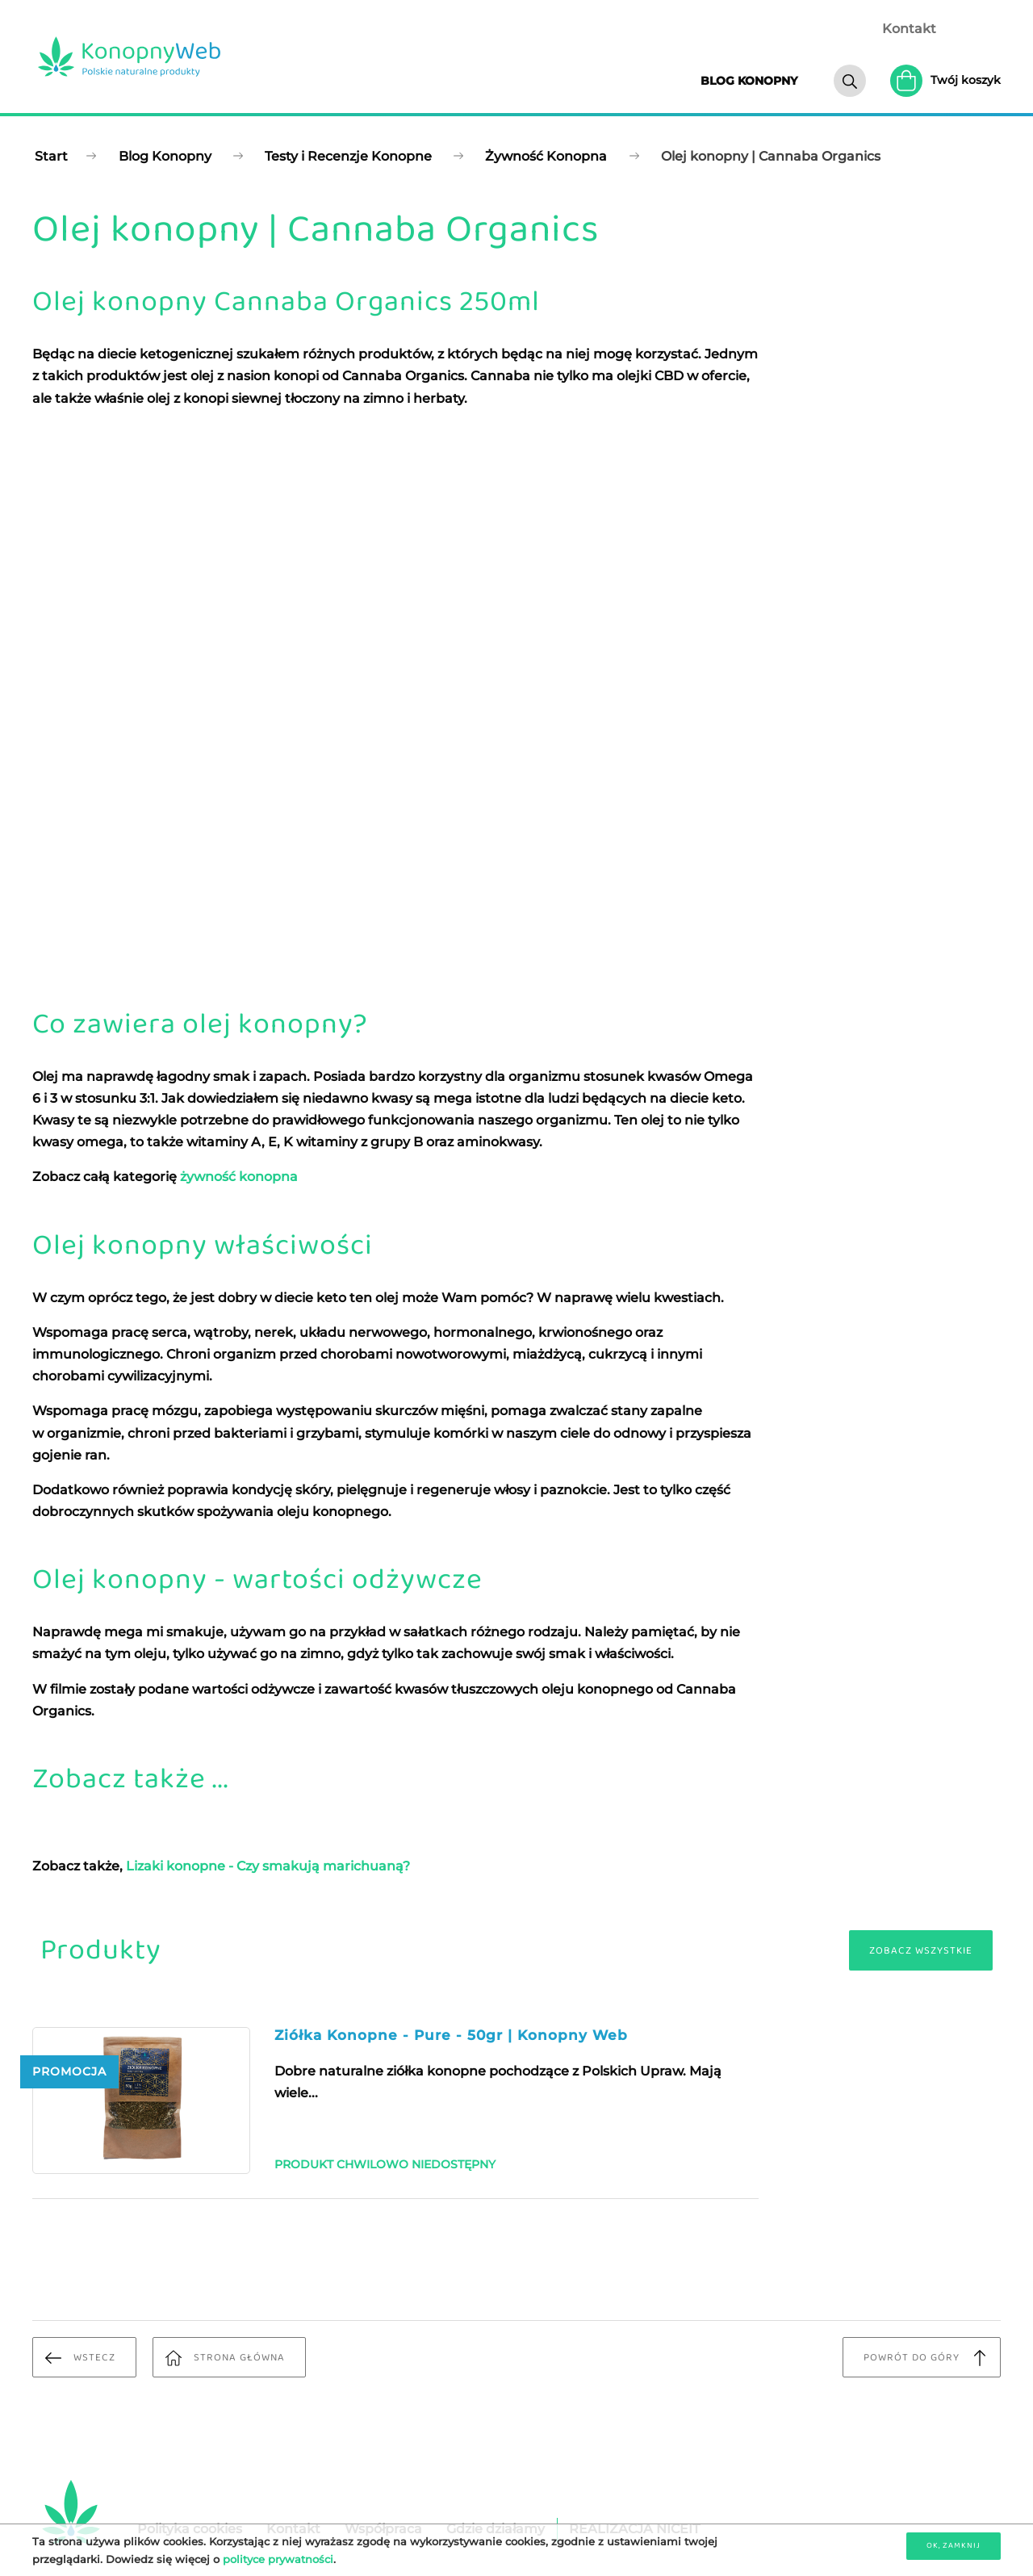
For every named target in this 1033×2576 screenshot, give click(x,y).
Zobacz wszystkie (920, 1950)
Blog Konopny (165, 156)
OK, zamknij (953, 2545)
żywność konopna (239, 1176)
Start (51, 156)
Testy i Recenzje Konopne (348, 156)
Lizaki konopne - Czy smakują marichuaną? (268, 1866)
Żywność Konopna (546, 156)
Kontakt (909, 28)
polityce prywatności (278, 2559)
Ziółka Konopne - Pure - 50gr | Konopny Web (451, 2035)
